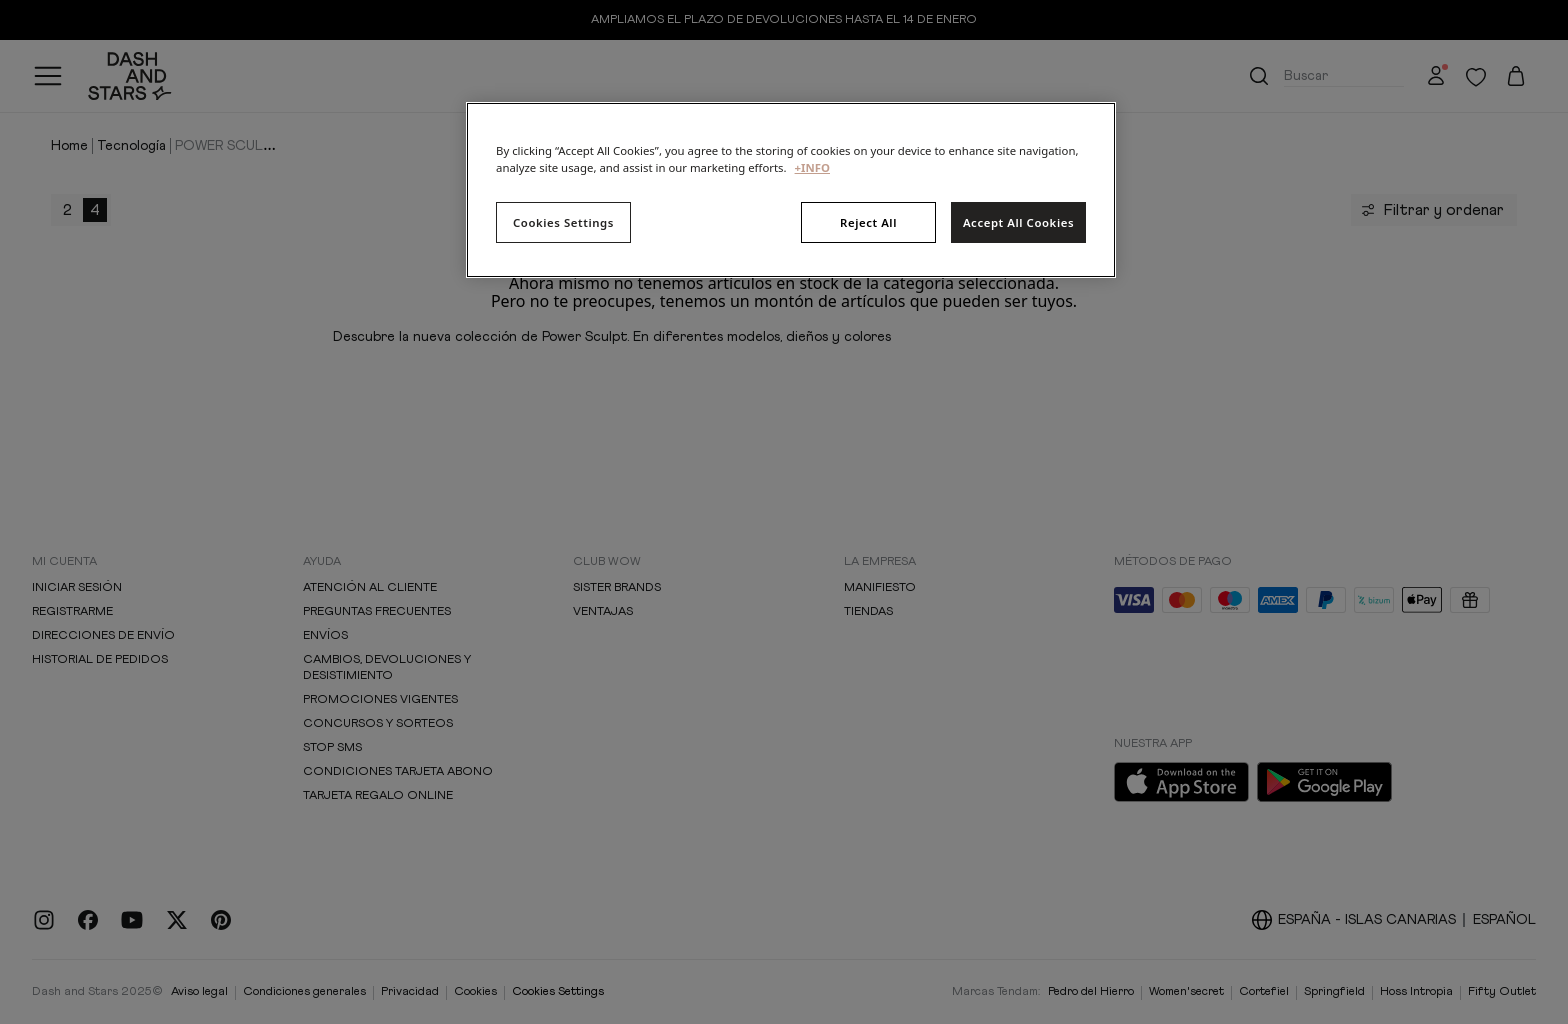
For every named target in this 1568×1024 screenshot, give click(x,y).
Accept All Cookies (1018, 222)
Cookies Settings (563, 222)
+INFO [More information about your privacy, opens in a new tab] (812, 167)
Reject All (868, 222)
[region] (791, 190)
